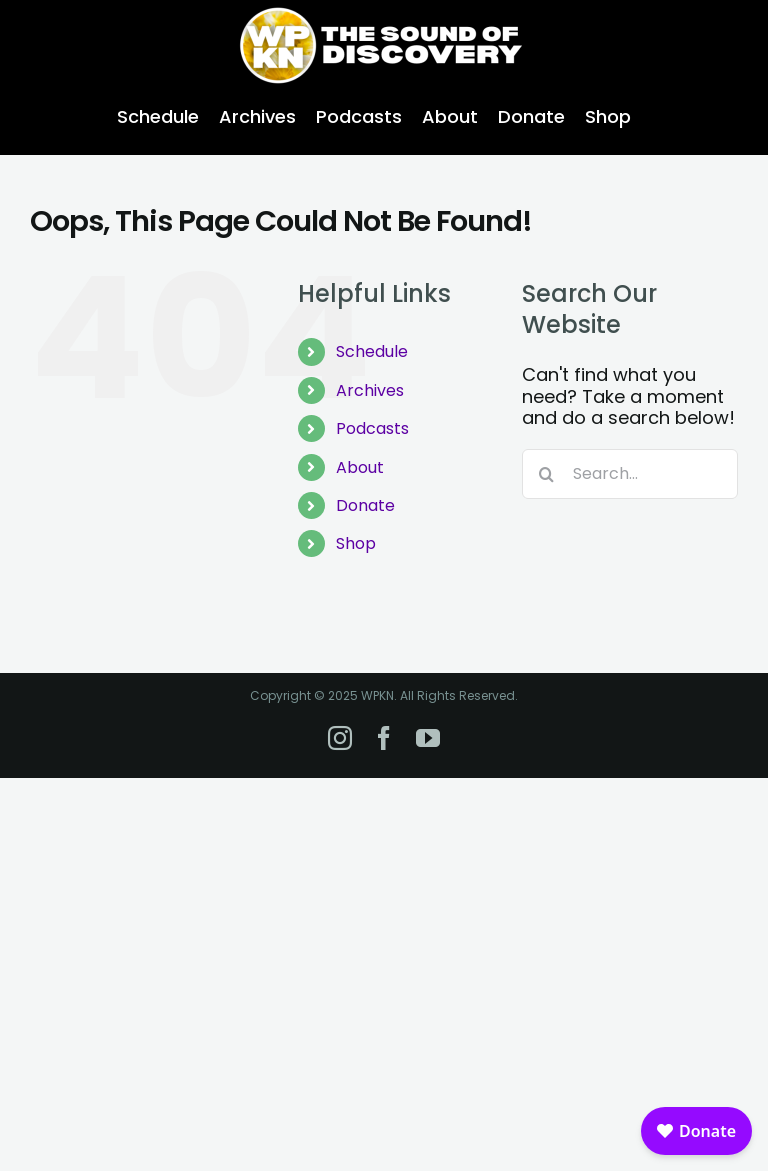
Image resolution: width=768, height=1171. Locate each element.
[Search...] (630, 474)
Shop (356, 543)
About (360, 467)
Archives (370, 390)
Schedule (372, 351)
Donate (365, 505)
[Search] (547, 474)
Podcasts (372, 428)
